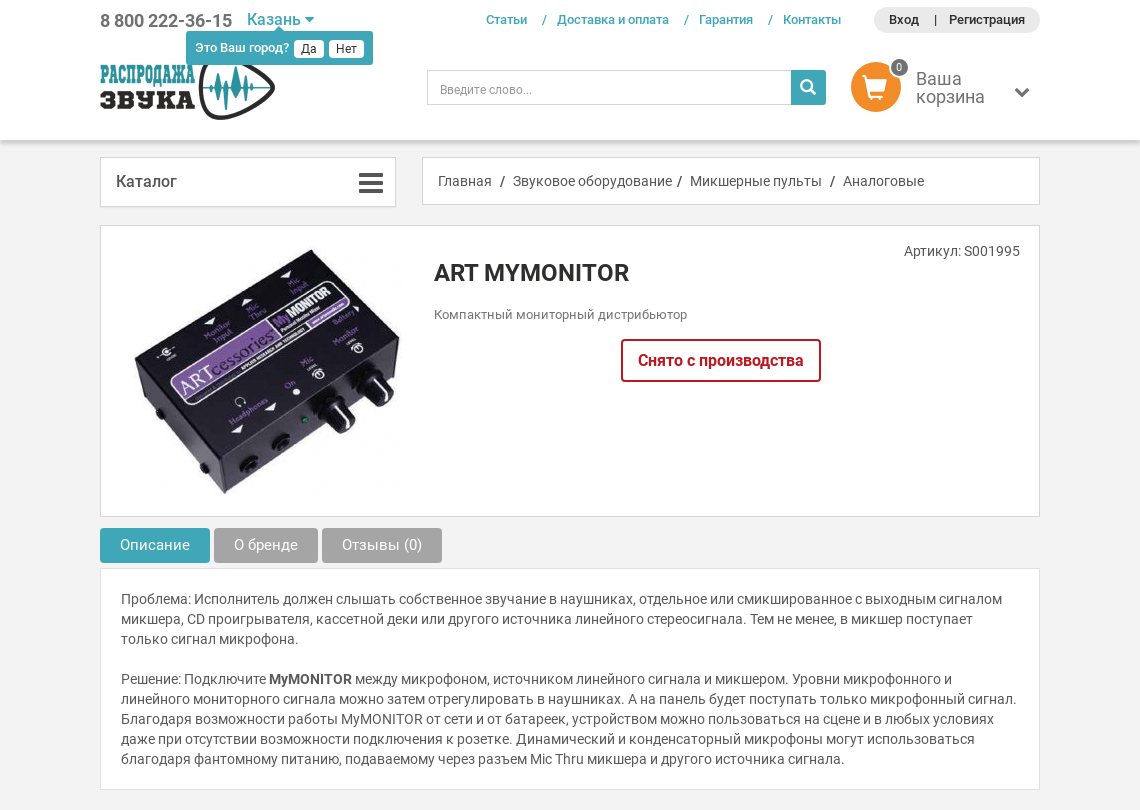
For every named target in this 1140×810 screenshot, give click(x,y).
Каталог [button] (146, 181)
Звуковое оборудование (592, 181)
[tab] (248, 182)
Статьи (506, 19)
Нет (346, 49)
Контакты (812, 19)
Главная (465, 181)
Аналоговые (883, 181)
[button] (945, 92)
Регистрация (987, 19)
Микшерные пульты (756, 181)
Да (309, 49)
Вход (904, 19)
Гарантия (726, 19)
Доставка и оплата (613, 19)
